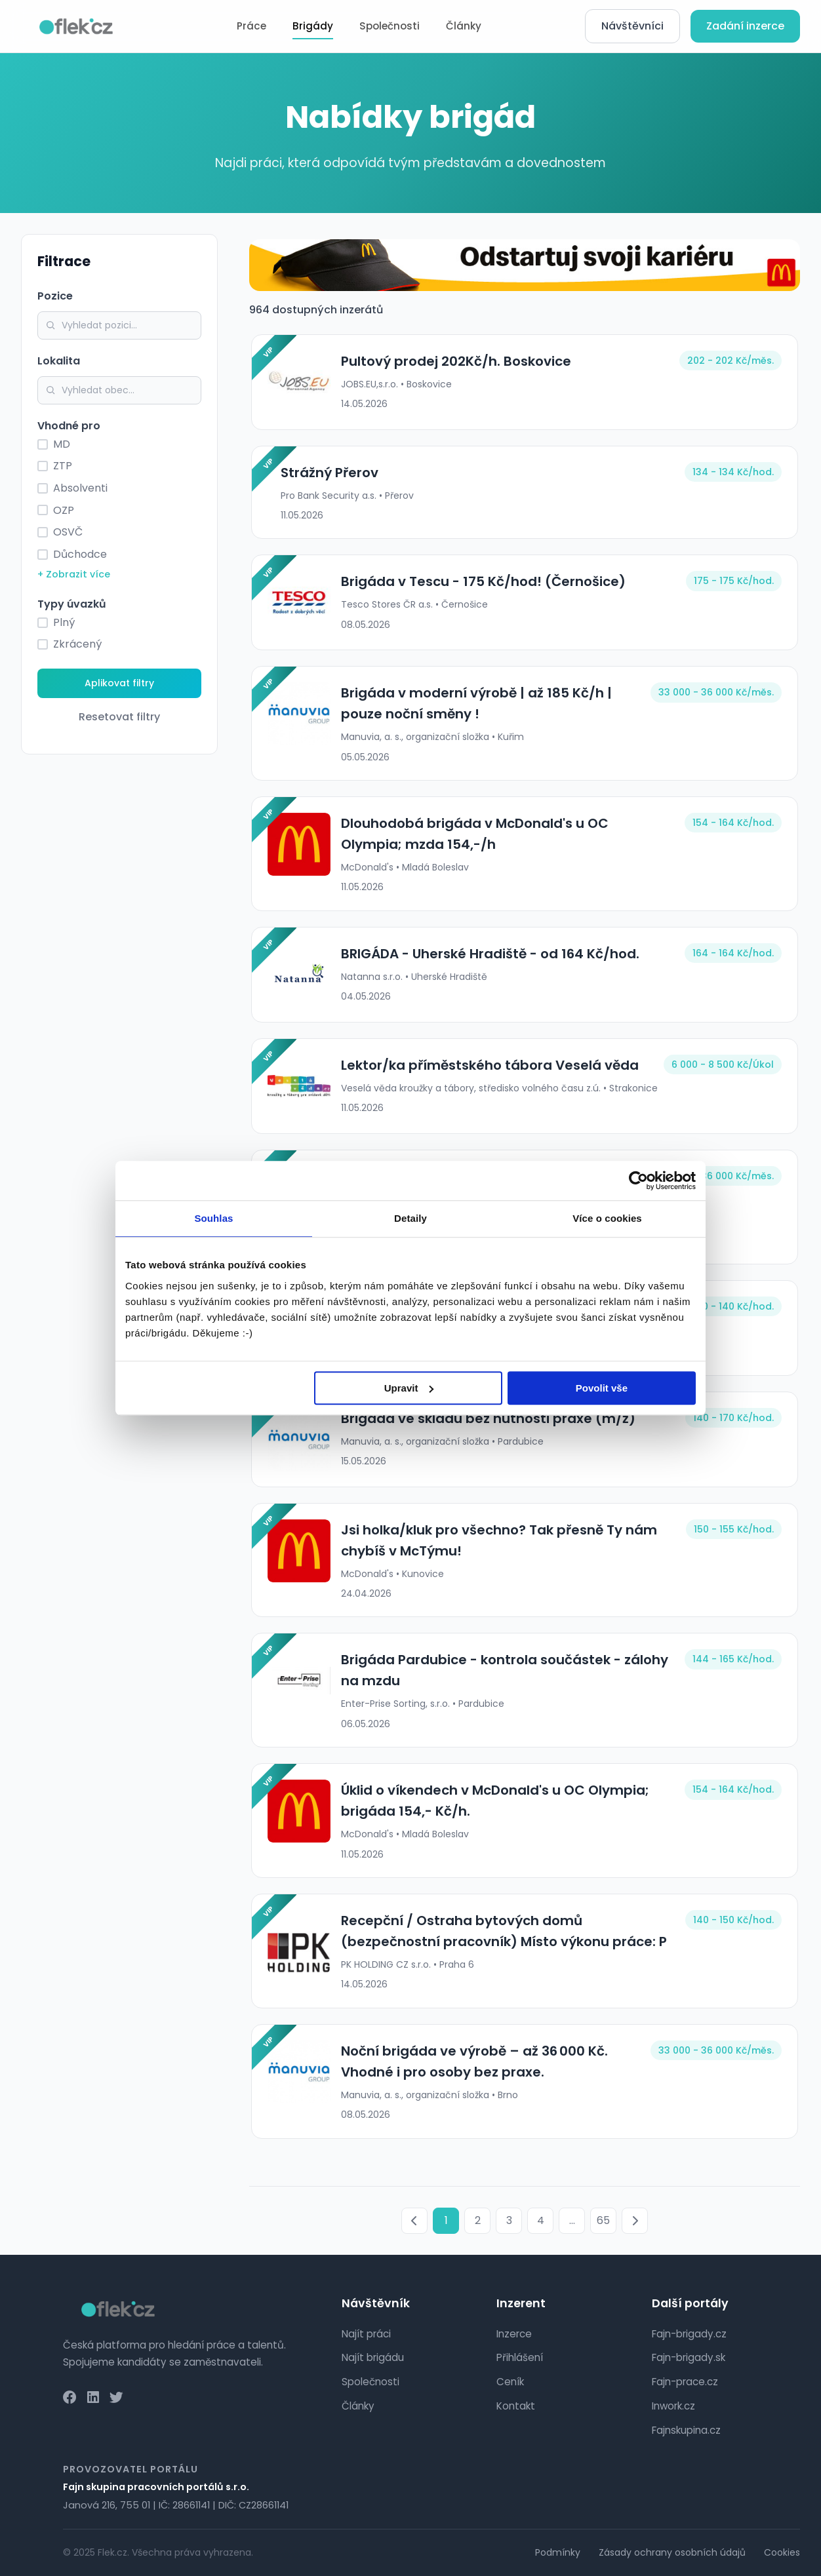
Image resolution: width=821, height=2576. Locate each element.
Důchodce (80, 554)
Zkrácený (77, 644)
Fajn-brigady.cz (689, 2334)
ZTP (62, 465)
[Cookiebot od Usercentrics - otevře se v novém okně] (638, 1180)
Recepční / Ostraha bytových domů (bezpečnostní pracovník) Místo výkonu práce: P (502, 1931)
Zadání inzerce (745, 25)
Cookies (782, 2552)
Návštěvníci (632, 25)
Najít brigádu (373, 2357)
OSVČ (68, 531)
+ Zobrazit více (73, 574)
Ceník (510, 2382)
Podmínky (557, 2552)
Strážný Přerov (327, 472)
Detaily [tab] (410, 1218)
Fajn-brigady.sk (688, 2357)
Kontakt (515, 2406)
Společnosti (389, 26)
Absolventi (80, 488)
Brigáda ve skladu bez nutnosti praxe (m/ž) (486, 1418)
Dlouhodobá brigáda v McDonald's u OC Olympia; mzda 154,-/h (505, 833)
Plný (64, 622)
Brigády (312, 26)
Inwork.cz (673, 2406)
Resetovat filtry (119, 716)
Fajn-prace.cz (685, 2382)
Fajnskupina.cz (686, 2430)
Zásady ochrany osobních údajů (672, 2552)
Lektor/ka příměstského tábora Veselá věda (488, 1065)
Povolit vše (602, 1388)
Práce (251, 26)
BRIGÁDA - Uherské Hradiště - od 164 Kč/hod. (488, 954)
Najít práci (366, 2334)
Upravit (409, 1388)
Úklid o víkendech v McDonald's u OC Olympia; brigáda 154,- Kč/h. (493, 1800)
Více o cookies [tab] (607, 1218)
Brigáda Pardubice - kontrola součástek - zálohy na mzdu (502, 1670)
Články (463, 26)
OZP (63, 510)
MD (61, 444)
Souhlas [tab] (213, 1218)
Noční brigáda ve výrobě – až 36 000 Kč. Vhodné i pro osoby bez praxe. (472, 2061)
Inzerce (514, 2334)
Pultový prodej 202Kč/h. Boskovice (454, 361)
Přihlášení (519, 2357)
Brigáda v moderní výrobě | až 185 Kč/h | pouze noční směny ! (474, 703)
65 (603, 2220)
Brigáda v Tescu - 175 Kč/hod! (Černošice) (481, 581)
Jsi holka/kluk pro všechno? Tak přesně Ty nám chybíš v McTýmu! (497, 1540)
